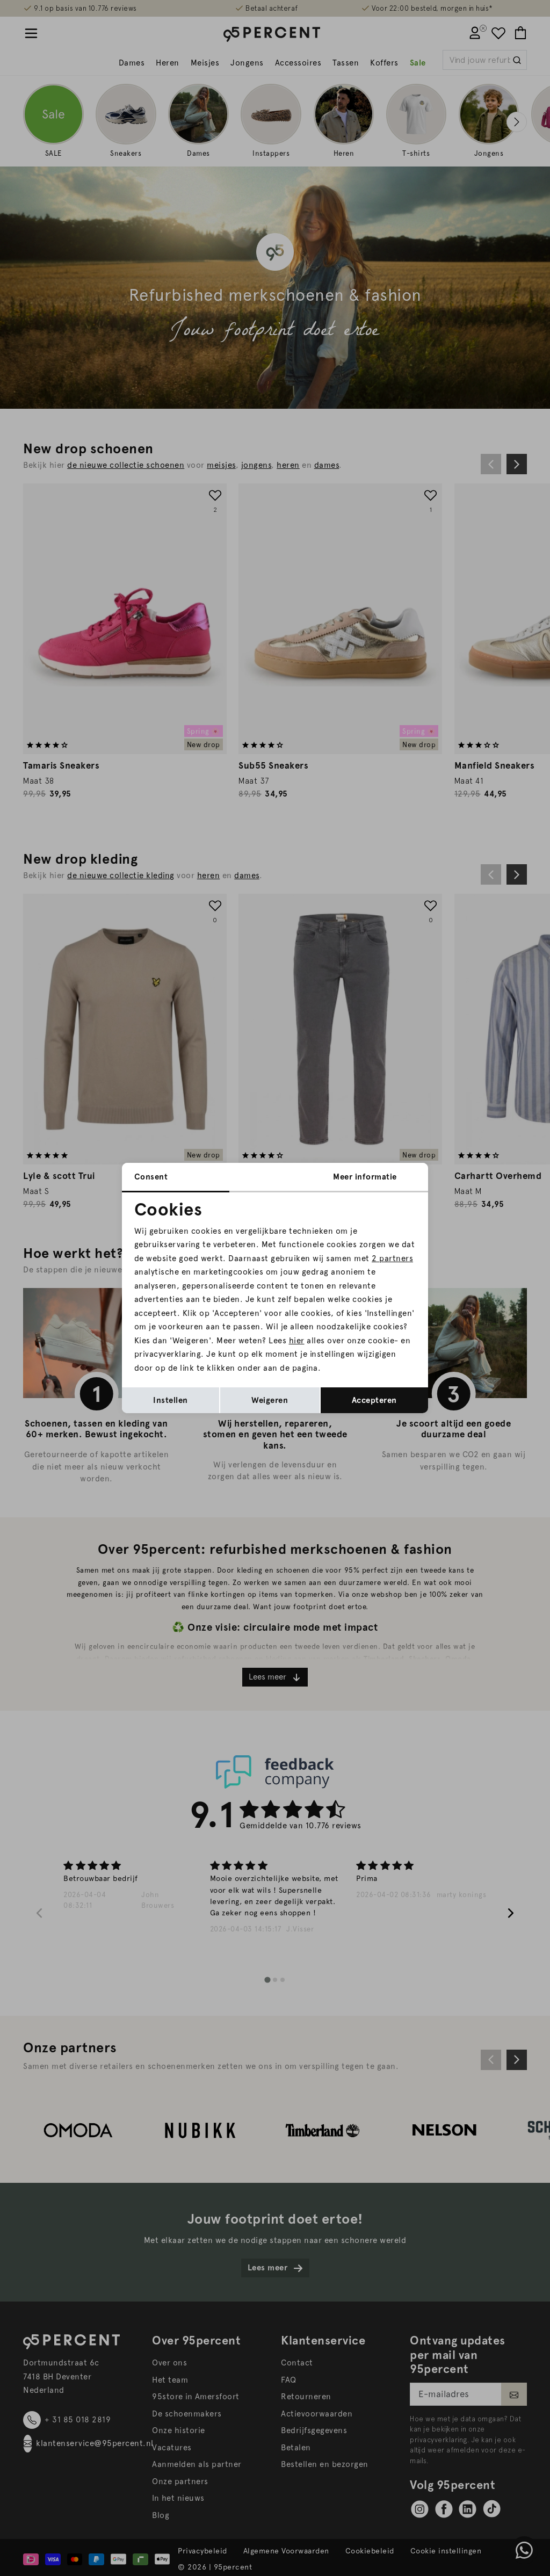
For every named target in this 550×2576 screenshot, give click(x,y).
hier (297, 1340)
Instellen (170, 1400)
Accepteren (374, 1400)
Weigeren (269, 1400)
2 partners (392, 1258)
